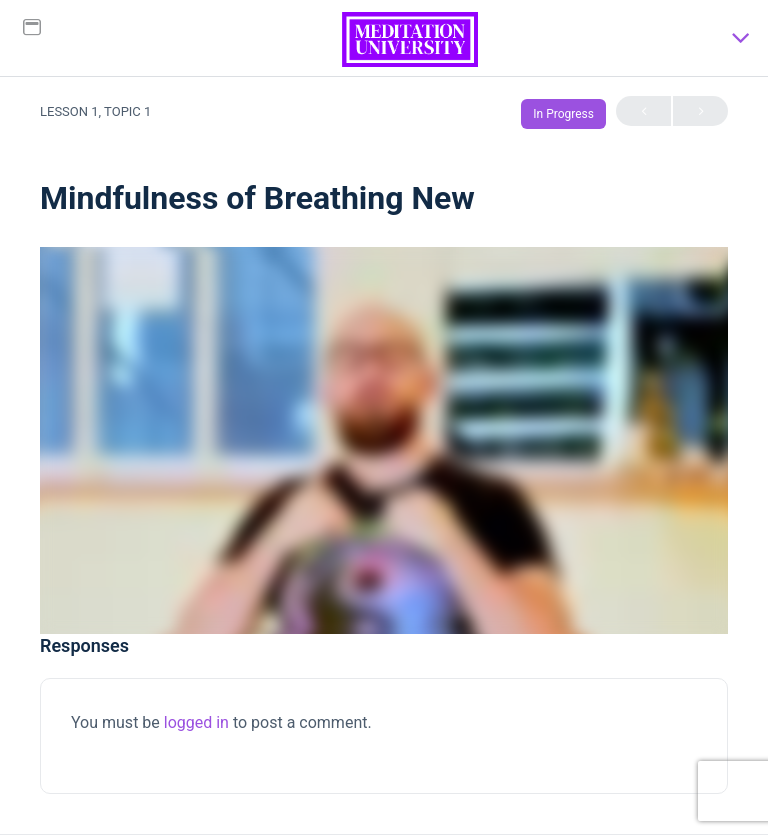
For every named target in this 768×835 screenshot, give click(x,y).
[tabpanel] (384, 440)
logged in (196, 722)
